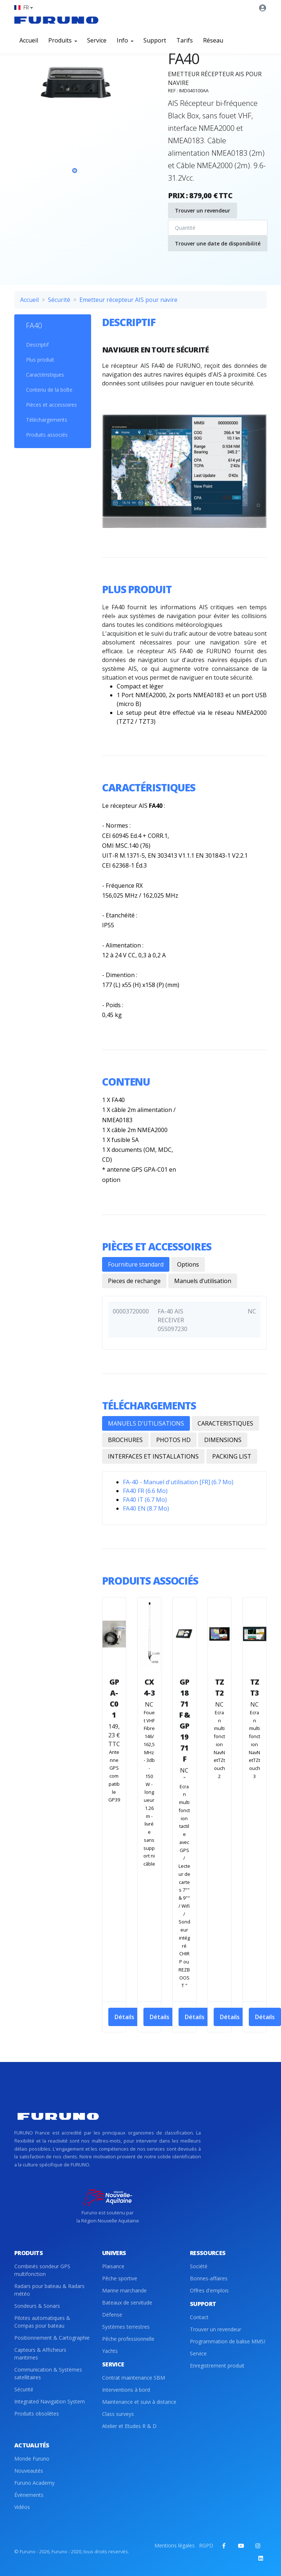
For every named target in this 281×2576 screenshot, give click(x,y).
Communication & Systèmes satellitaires (48, 2373)
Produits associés (47, 434)
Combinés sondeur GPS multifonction (42, 2270)
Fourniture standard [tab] (136, 1264)
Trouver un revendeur (202, 210)
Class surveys (118, 2413)
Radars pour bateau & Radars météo (49, 2290)
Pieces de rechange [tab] (134, 1281)
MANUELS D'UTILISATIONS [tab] (146, 1423)
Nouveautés (28, 2470)
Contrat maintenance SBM (133, 2377)
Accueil (28, 40)
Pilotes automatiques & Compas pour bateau (42, 2321)
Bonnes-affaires (209, 2278)
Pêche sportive (119, 2278)
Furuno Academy (34, 2482)
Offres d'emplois (209, 2290)
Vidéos (22, 2506)
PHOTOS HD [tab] (173, 1440)
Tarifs (184, 40)
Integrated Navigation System (49, 2401)
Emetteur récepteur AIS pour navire (128, 300)
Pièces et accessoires (51, 404)
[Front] (56, 19)
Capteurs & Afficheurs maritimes (40, 2353)
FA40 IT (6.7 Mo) (145, 1500)
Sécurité (59, 300)
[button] (23, 7)
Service (96, 40)
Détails (124, 2017)
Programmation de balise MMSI (227, 2341)
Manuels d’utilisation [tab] (202, 1281)
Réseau (213, 40)
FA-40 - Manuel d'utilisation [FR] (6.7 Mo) (178, 1482)
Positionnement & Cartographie (52, 2337)
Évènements (29, 2494)
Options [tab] (188, 1264)
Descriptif (37, 344)
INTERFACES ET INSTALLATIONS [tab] (153, 1456)
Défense (112, 2314)
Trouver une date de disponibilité (218, 243)
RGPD (206, 2545)
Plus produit (40, 359)
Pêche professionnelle (128, 2338)
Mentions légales (174, 2545)
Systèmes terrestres (126, 2326)
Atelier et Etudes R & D (129, 2425)
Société (198, 2266)
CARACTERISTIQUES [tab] (225, 1423)
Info (125, 40)
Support (154, 40)
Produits (62, 40)
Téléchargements (46, 419)
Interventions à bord (126, 2389)
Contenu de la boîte (49, 389)
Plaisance (113, 2266)
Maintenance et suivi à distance (139, 2401)
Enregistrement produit (217, 2365)
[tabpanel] (74, 120)
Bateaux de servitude (127, 2302)
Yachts (110, 2350)
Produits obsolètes (36, 2413)
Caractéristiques (45, 374)
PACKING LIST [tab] (231, 1456)
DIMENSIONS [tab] (222, 1440)
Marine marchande (124, 2290)
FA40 (34, 325)
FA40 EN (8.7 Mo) (146, 1508)
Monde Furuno (31, 2458)
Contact (199, 2317)
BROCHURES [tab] (125, 1440)
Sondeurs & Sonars (37, 2305)
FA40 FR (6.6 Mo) (145, 1491)
